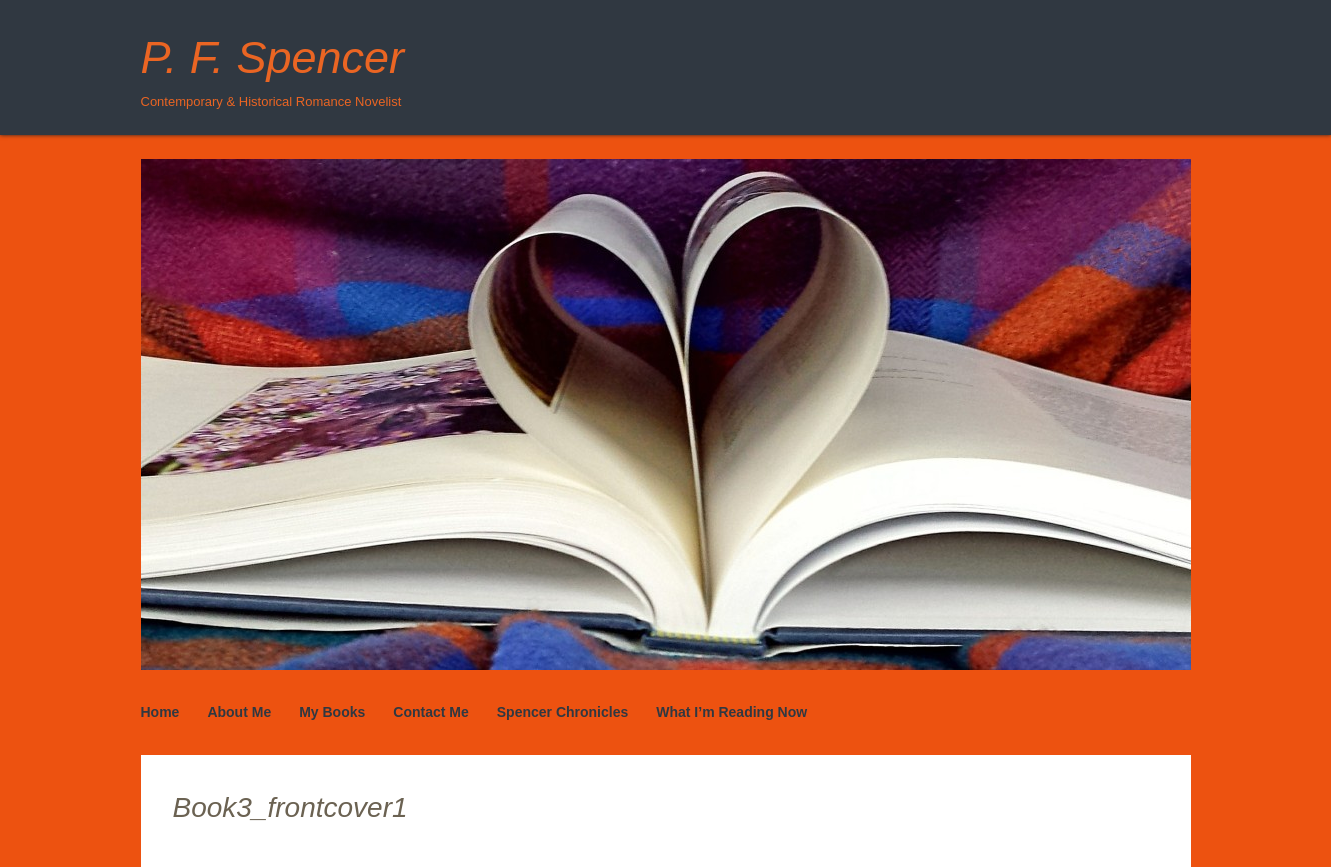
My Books (332, 712)
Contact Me (430, 712)
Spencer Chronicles (563, 712)
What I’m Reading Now (731, 712)
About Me (239, 712)
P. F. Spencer (273, 57)
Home (160, 712)
